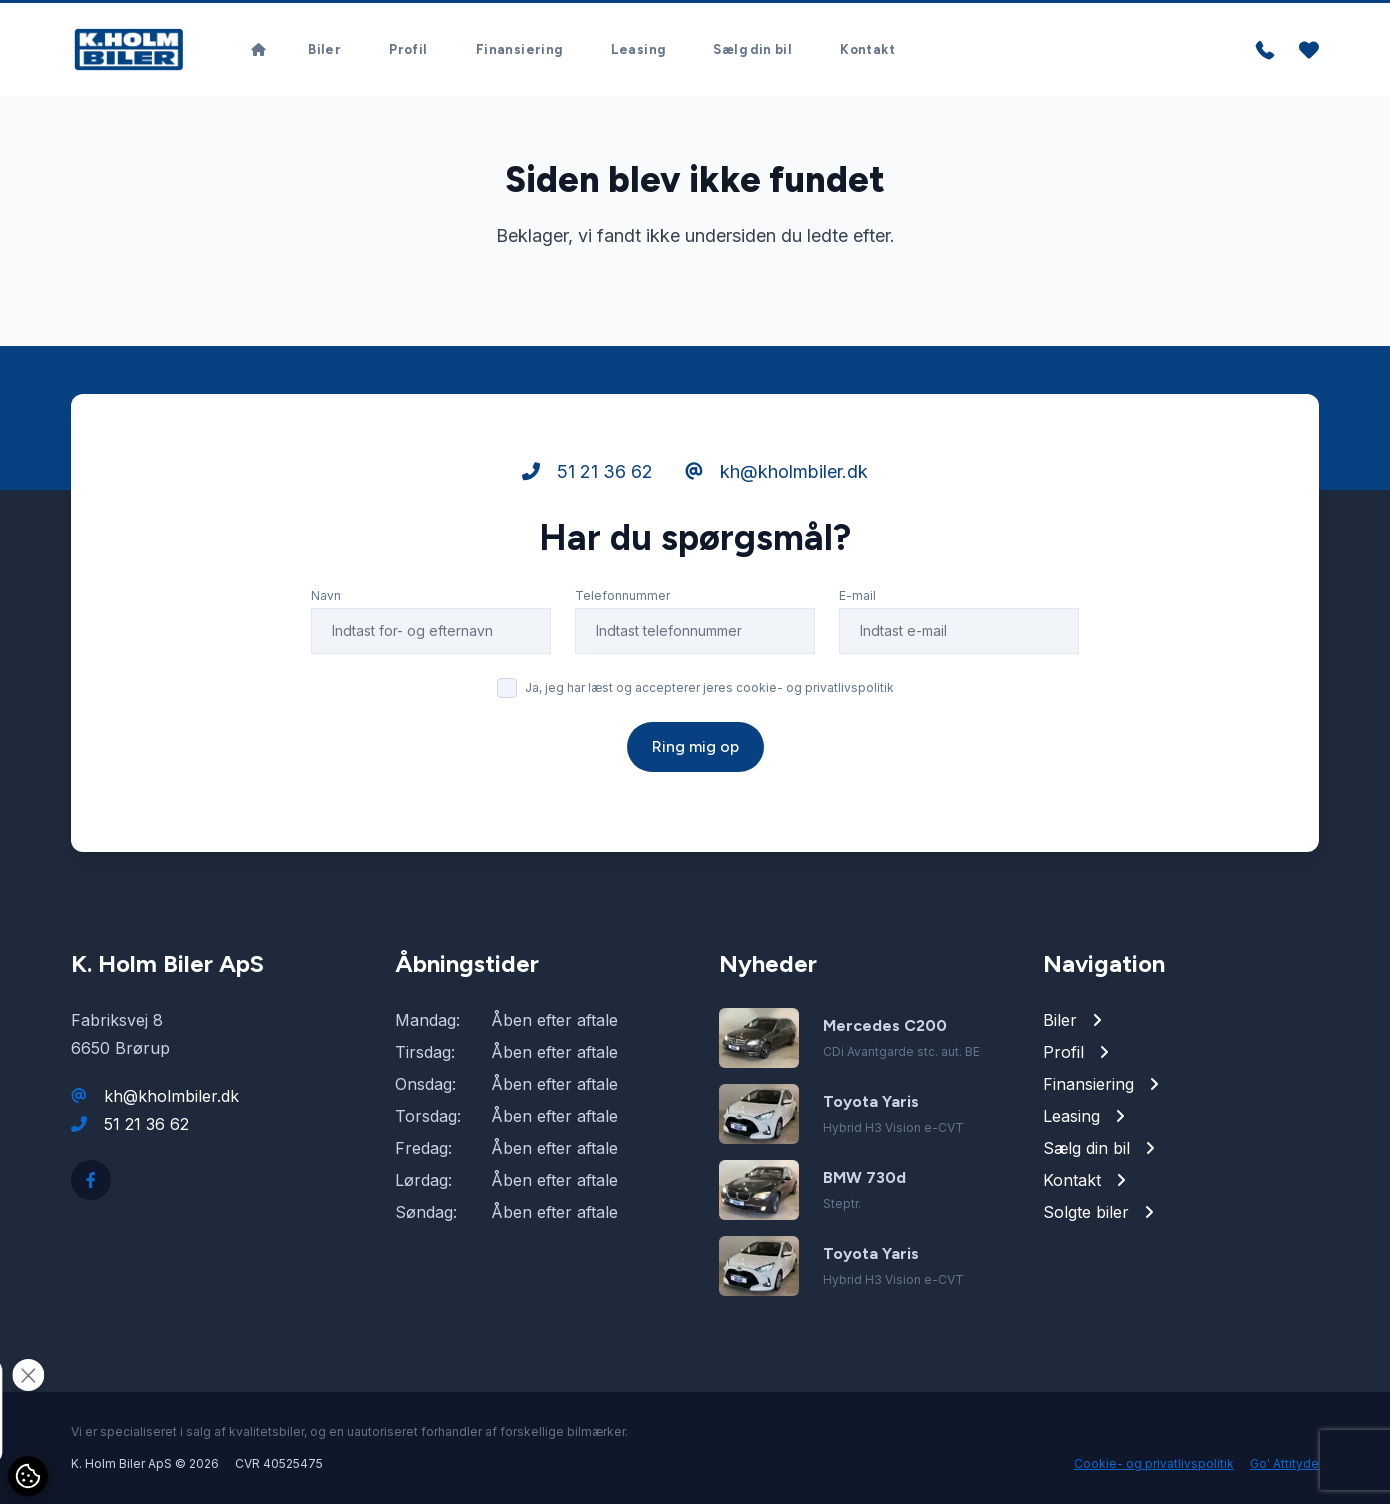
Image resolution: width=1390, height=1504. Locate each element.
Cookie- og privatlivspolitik (1154, 1463)
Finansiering (519, 49)
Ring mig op (695, 746)
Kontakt (867, 49)
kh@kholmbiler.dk (776, 471)
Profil (408, 49)
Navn (326, 595)
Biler (324, 49)
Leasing (638, 49)
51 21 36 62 (587, 471)
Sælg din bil (752, 49)
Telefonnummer (622, 595)
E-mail (857, 595)
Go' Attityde (1284, 1463)
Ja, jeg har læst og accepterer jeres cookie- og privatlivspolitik (709, 687)
